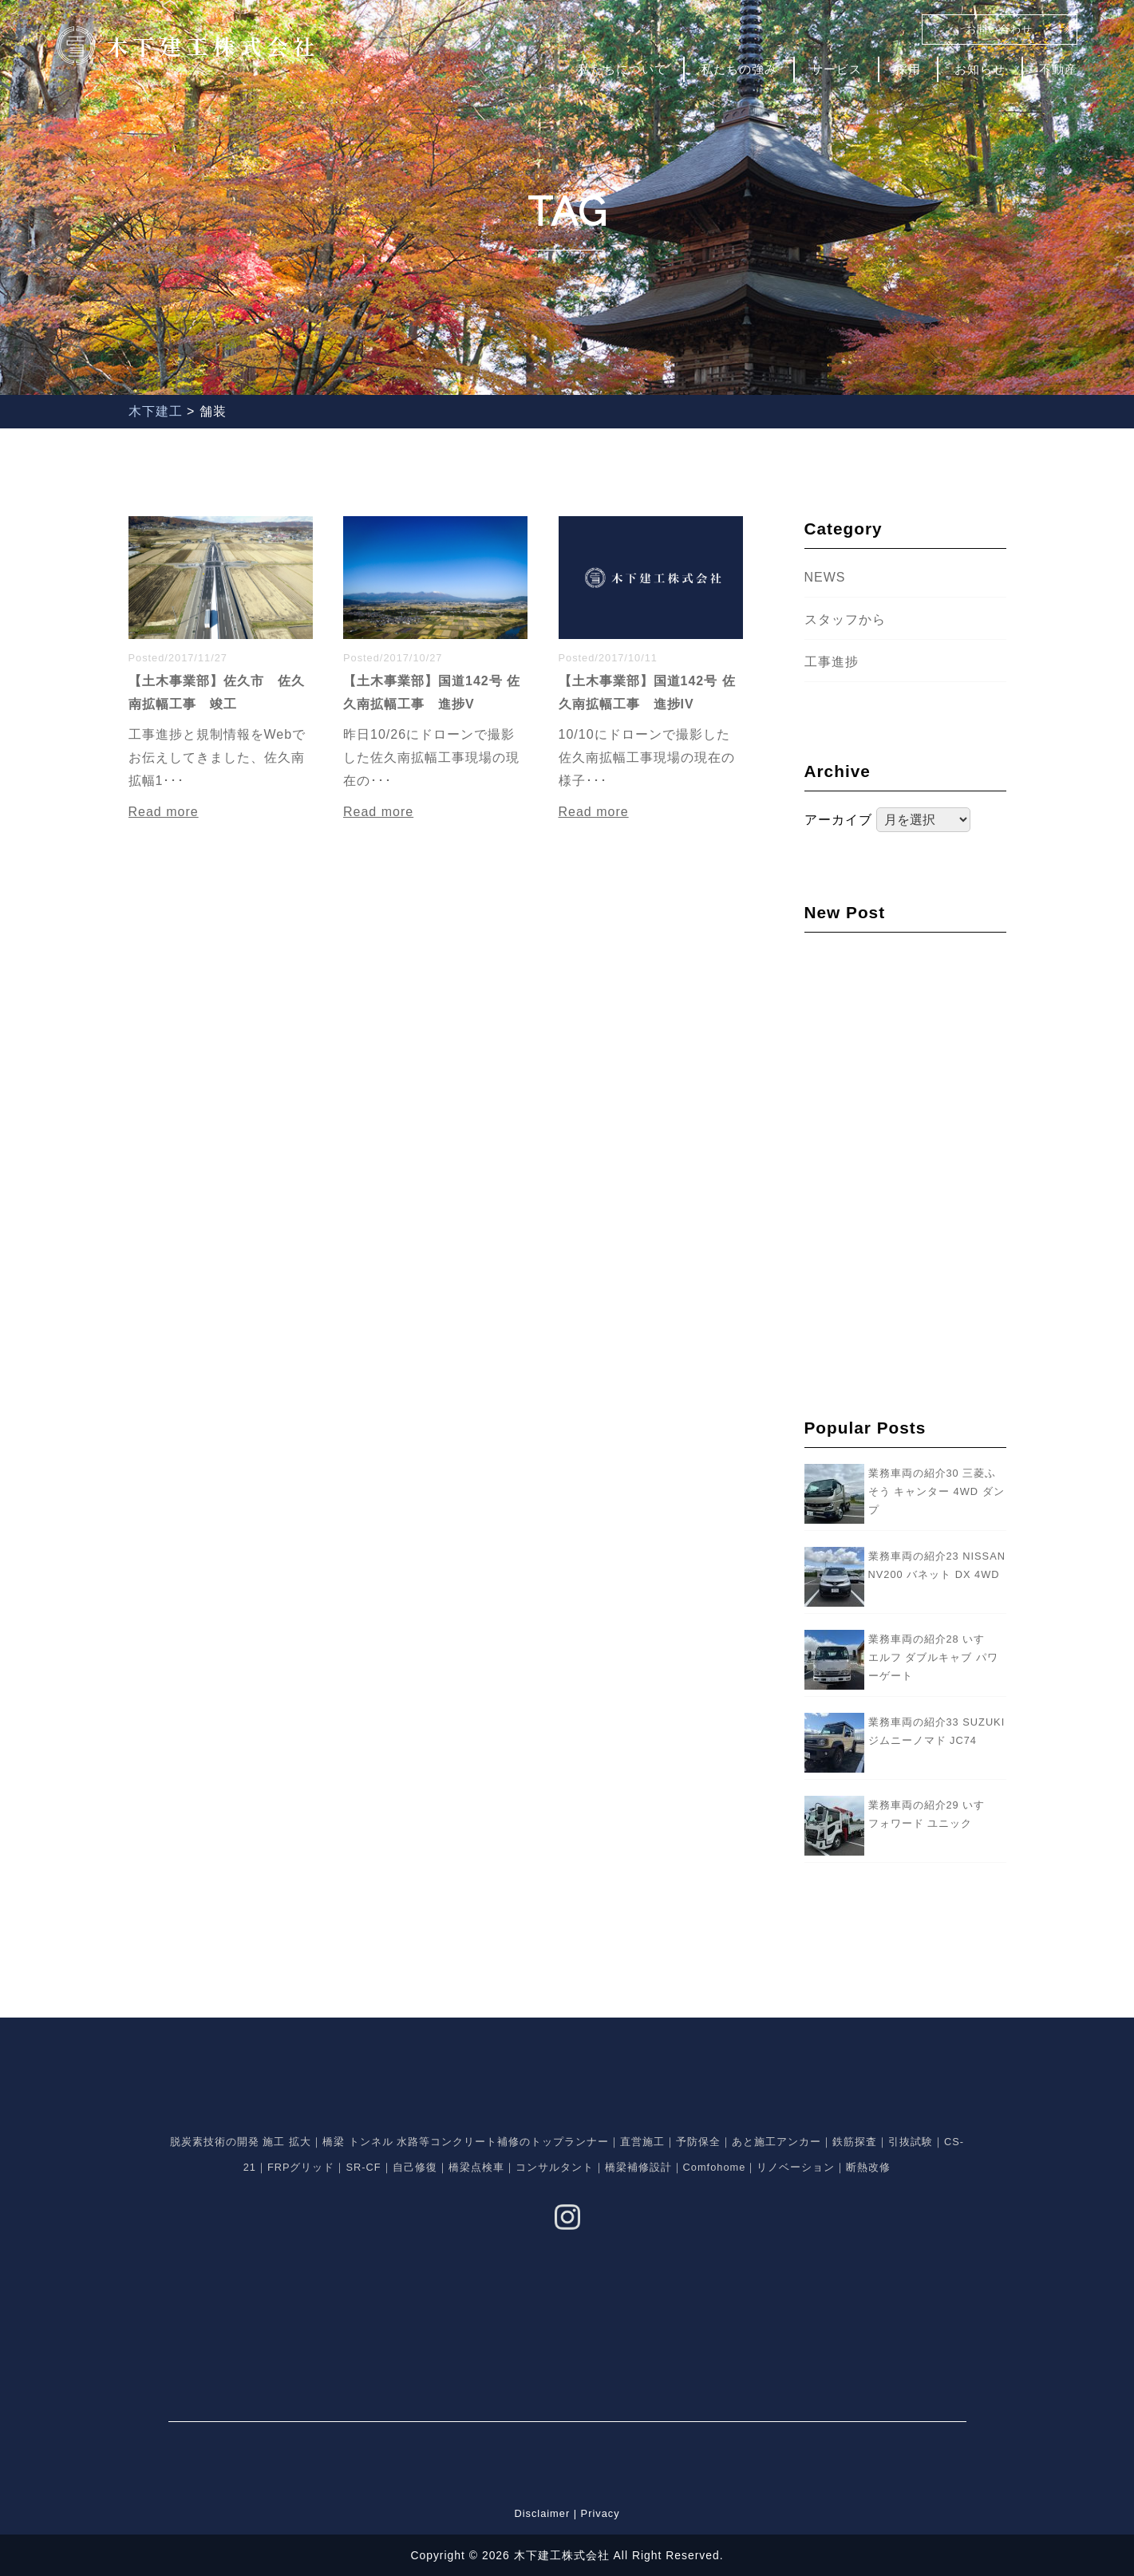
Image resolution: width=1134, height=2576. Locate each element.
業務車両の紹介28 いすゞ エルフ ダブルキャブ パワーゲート (933, 1657)
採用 (908, 69)
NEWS (825, 577)
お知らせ (980, 69)
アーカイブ (838, 819)
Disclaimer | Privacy (566, 2513)
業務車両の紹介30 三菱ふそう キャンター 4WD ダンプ (936, 1491)
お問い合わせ (999, 29)
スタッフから (845, 619)
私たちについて (622, 69)
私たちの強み (739, 69)
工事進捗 (831, 662)
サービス (836, 69)
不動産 (1058, 69)
